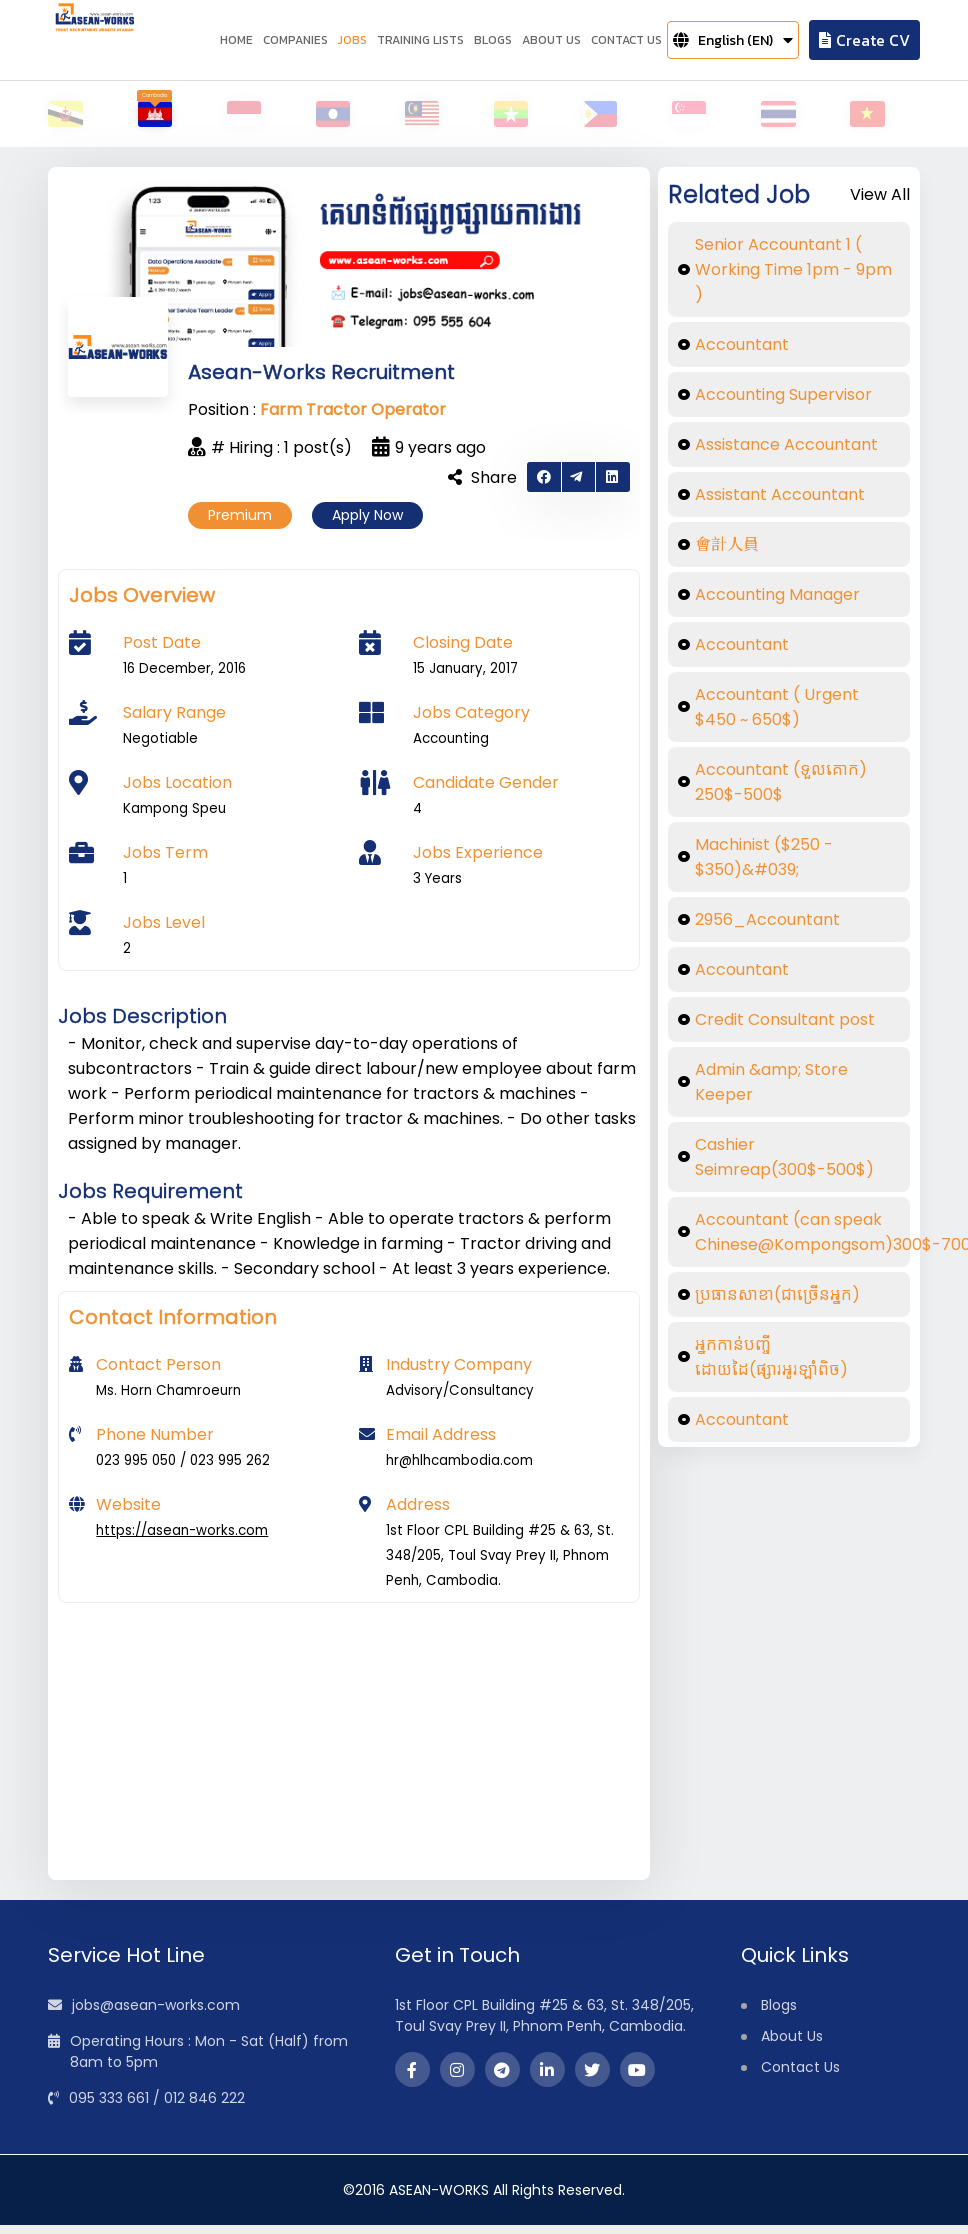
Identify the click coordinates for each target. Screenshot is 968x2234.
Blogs (779, 2014)
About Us (792, 2045)
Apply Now (367, 524)
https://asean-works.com (182, 1539)
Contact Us (800, 2076)
